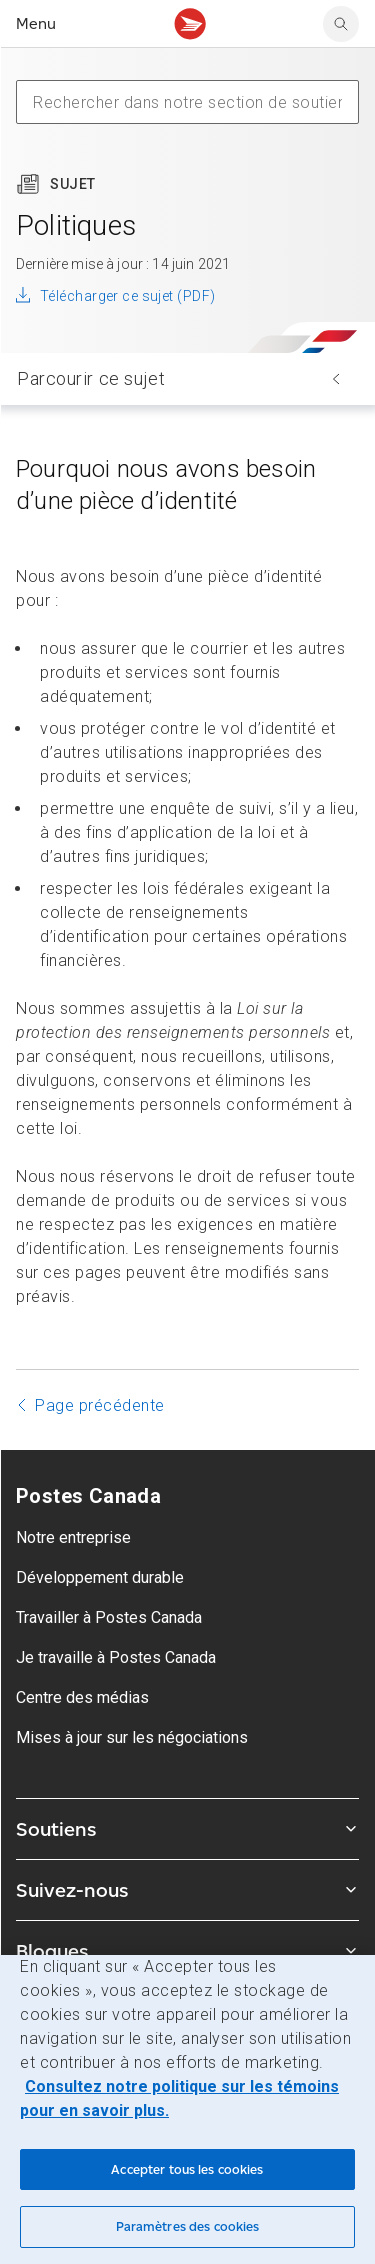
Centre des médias (82, 1697)
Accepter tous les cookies (187, 2169)
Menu (36, 23)
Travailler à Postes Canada (109, 1617)
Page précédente (100, 1405)
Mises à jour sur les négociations (132, 1737)
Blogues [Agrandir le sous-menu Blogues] (187, 1951)
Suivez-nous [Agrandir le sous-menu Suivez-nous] (187, 1890)
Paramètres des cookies (188, 2226)
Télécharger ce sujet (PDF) (127, 296)
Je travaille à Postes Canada (116, 1657)
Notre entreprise (73, 1537)
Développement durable (100, 1577)
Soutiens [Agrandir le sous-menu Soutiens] (187, 1829)
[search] (341, 24)
